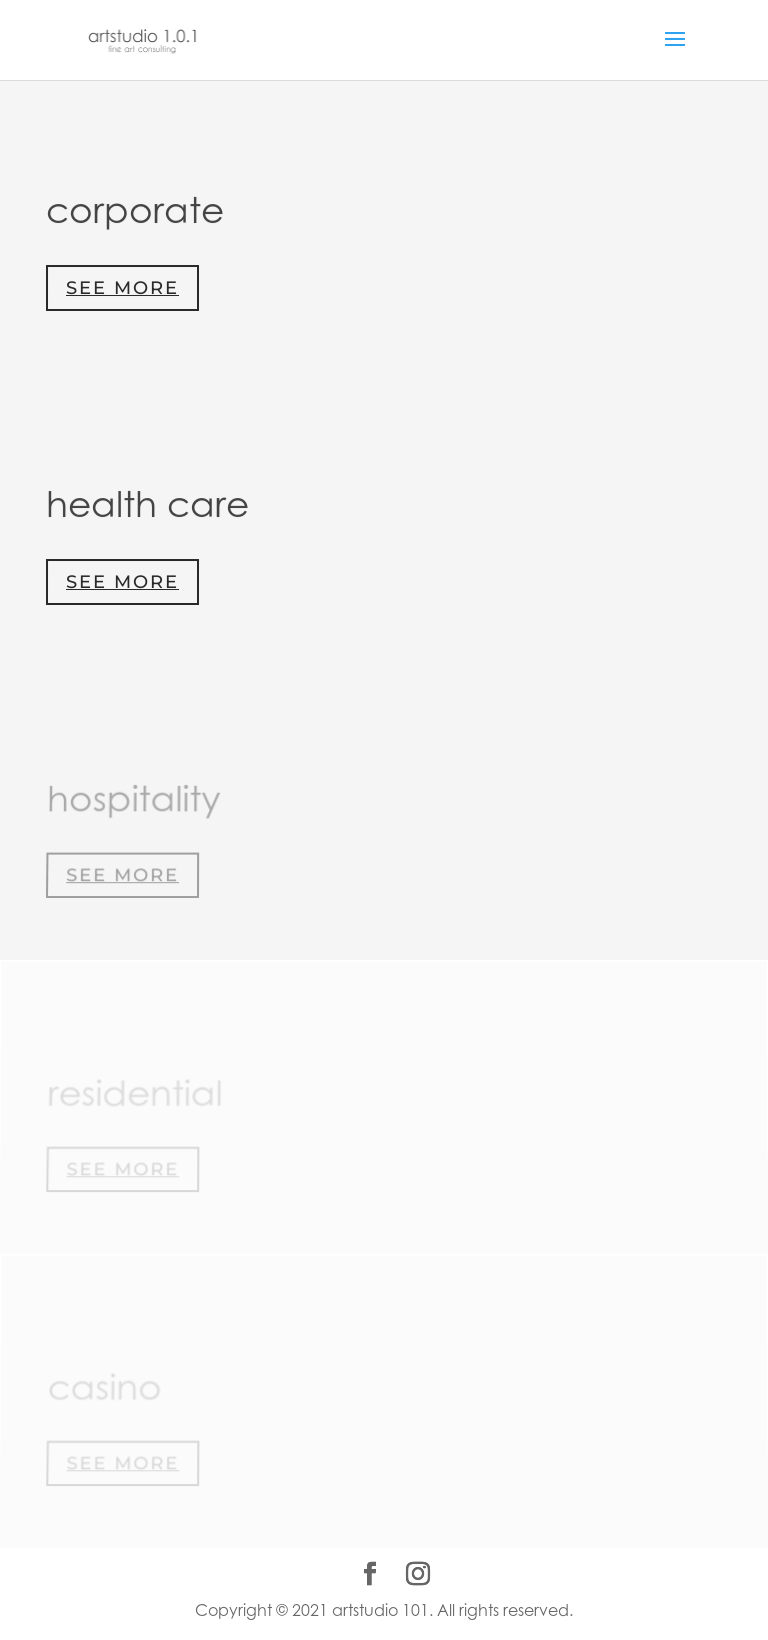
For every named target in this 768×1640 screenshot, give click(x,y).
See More (122, 288)
